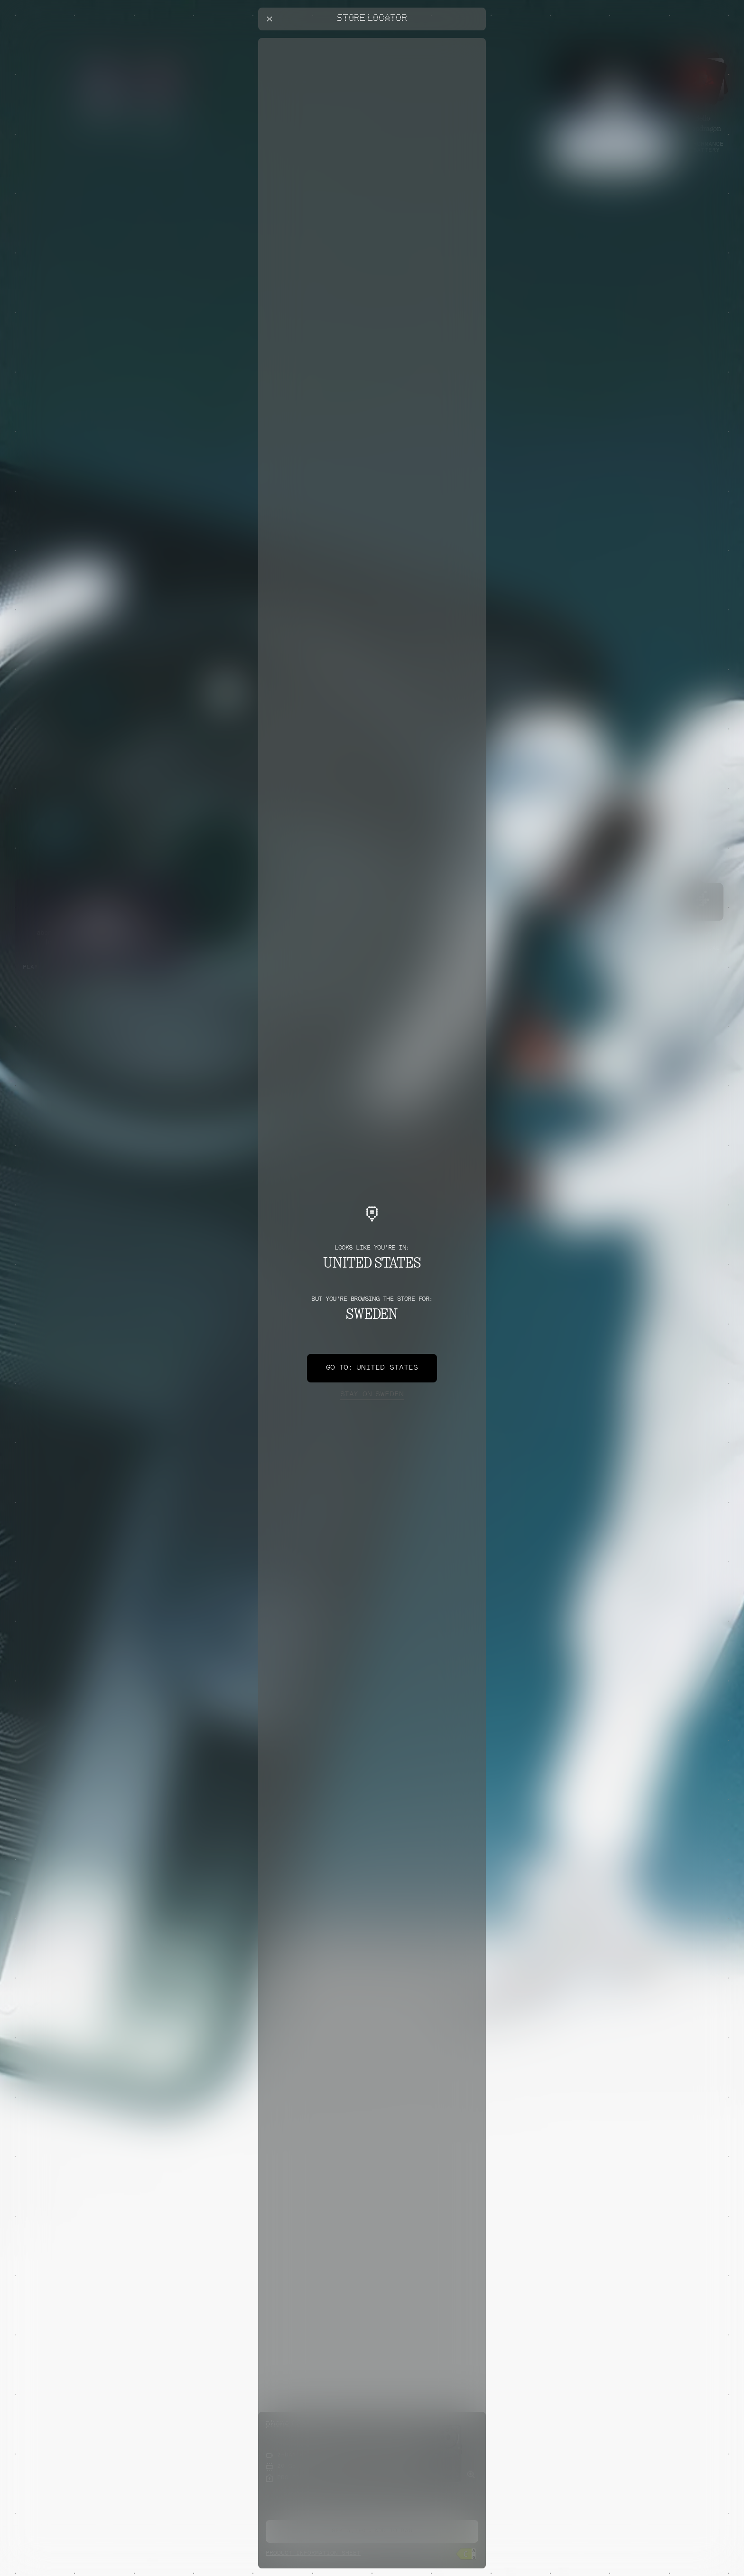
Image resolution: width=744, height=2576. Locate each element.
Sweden (372, 1395)
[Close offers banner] (474, 40)
